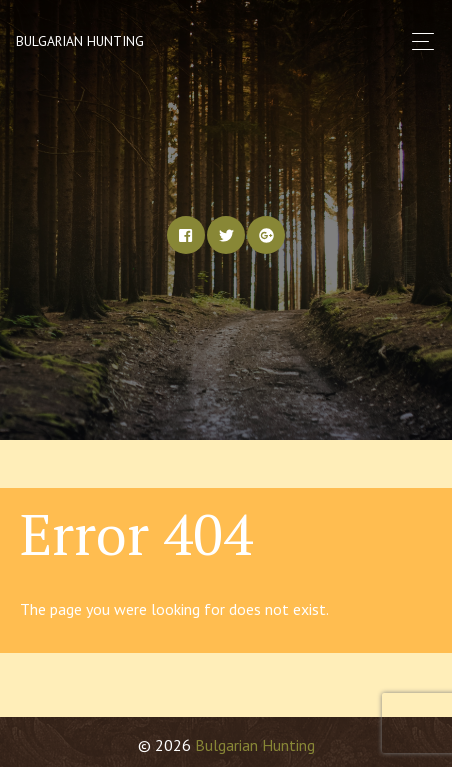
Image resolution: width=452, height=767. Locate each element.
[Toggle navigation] (417, 41)
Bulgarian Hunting (80, 41)
